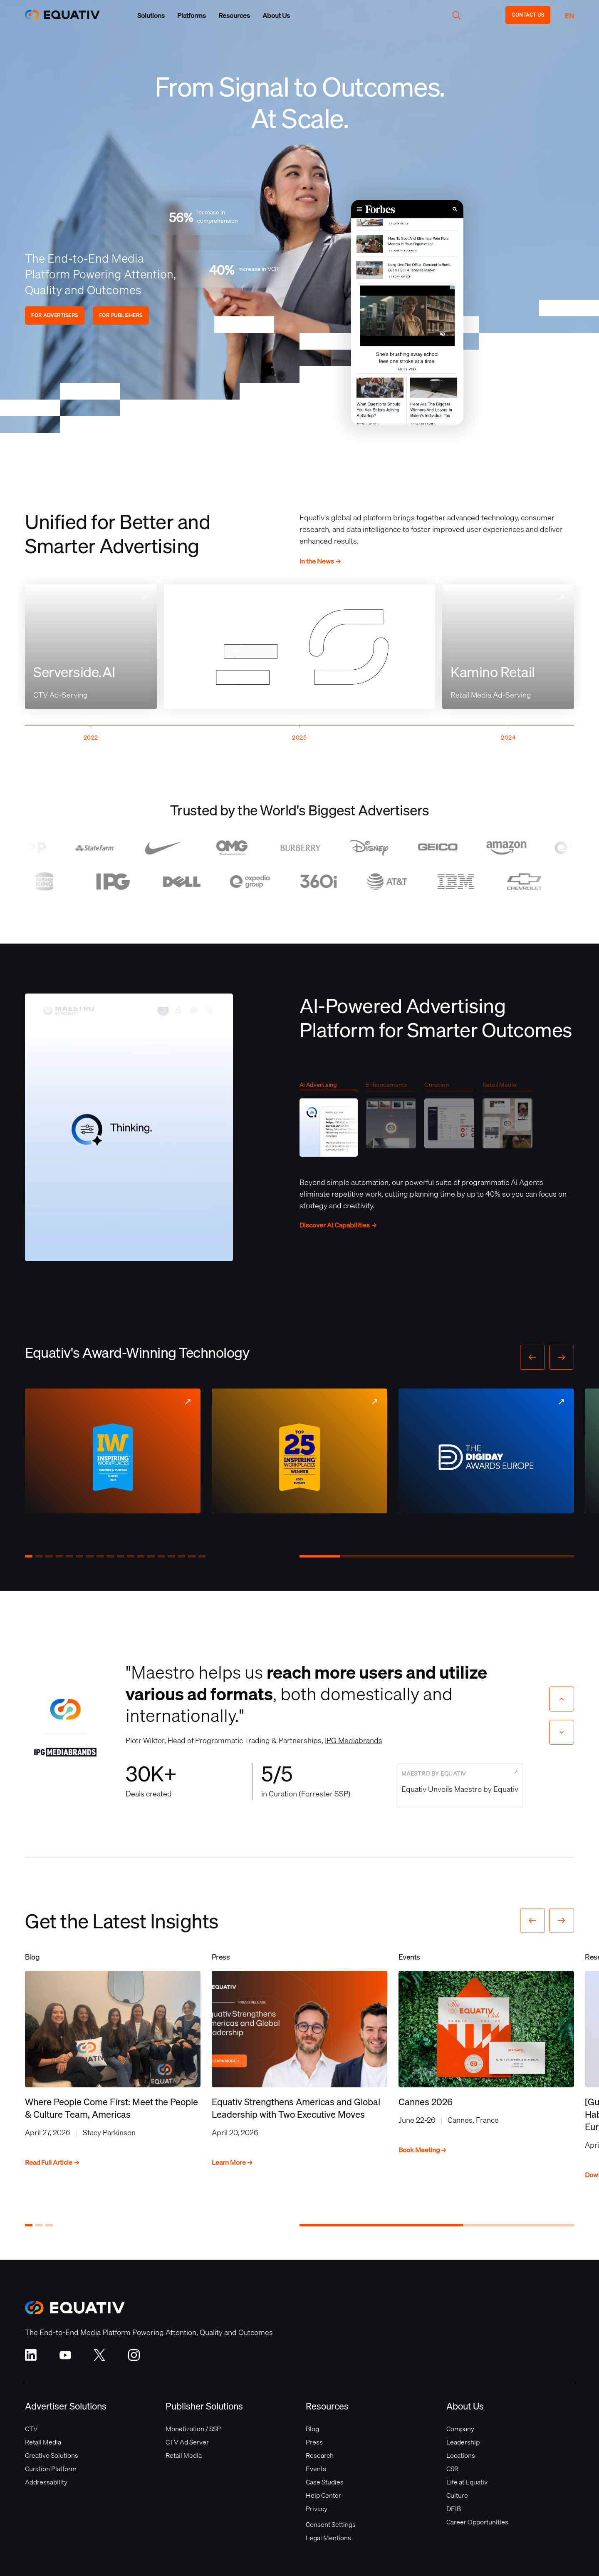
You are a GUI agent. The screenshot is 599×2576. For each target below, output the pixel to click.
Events (316, 2468)
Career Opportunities (477, 2521)
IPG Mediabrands (353, 1740)
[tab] (329, 1122)
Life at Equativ (467, 2482)
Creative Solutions (51, 2455)
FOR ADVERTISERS (54, 315)
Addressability (46, 2482)
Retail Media (43, 2442)
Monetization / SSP (193, 2428)
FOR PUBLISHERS (121, 315)
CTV (31, 2428)
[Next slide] (561, 1732)
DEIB (453, 2508)
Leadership (463, 2442)
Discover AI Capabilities (338, 1225)
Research (320, 2455)
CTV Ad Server (187, 2442)
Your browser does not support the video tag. (407, 312)
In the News (320, 561)
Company (460, 2428)
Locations (460, 2455)
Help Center (323, 2495)
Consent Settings (331, 2524)
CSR (452, 2468)
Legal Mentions (328, 2537)
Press (314, 2442)
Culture (457, 2495)
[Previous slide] (561, 1699)
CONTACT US (528, 15)
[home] (66, 15)
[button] (151, 15)
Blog (312, 2428)
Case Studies (325, 2482)
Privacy (316, 2508)
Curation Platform (51, 2468)
